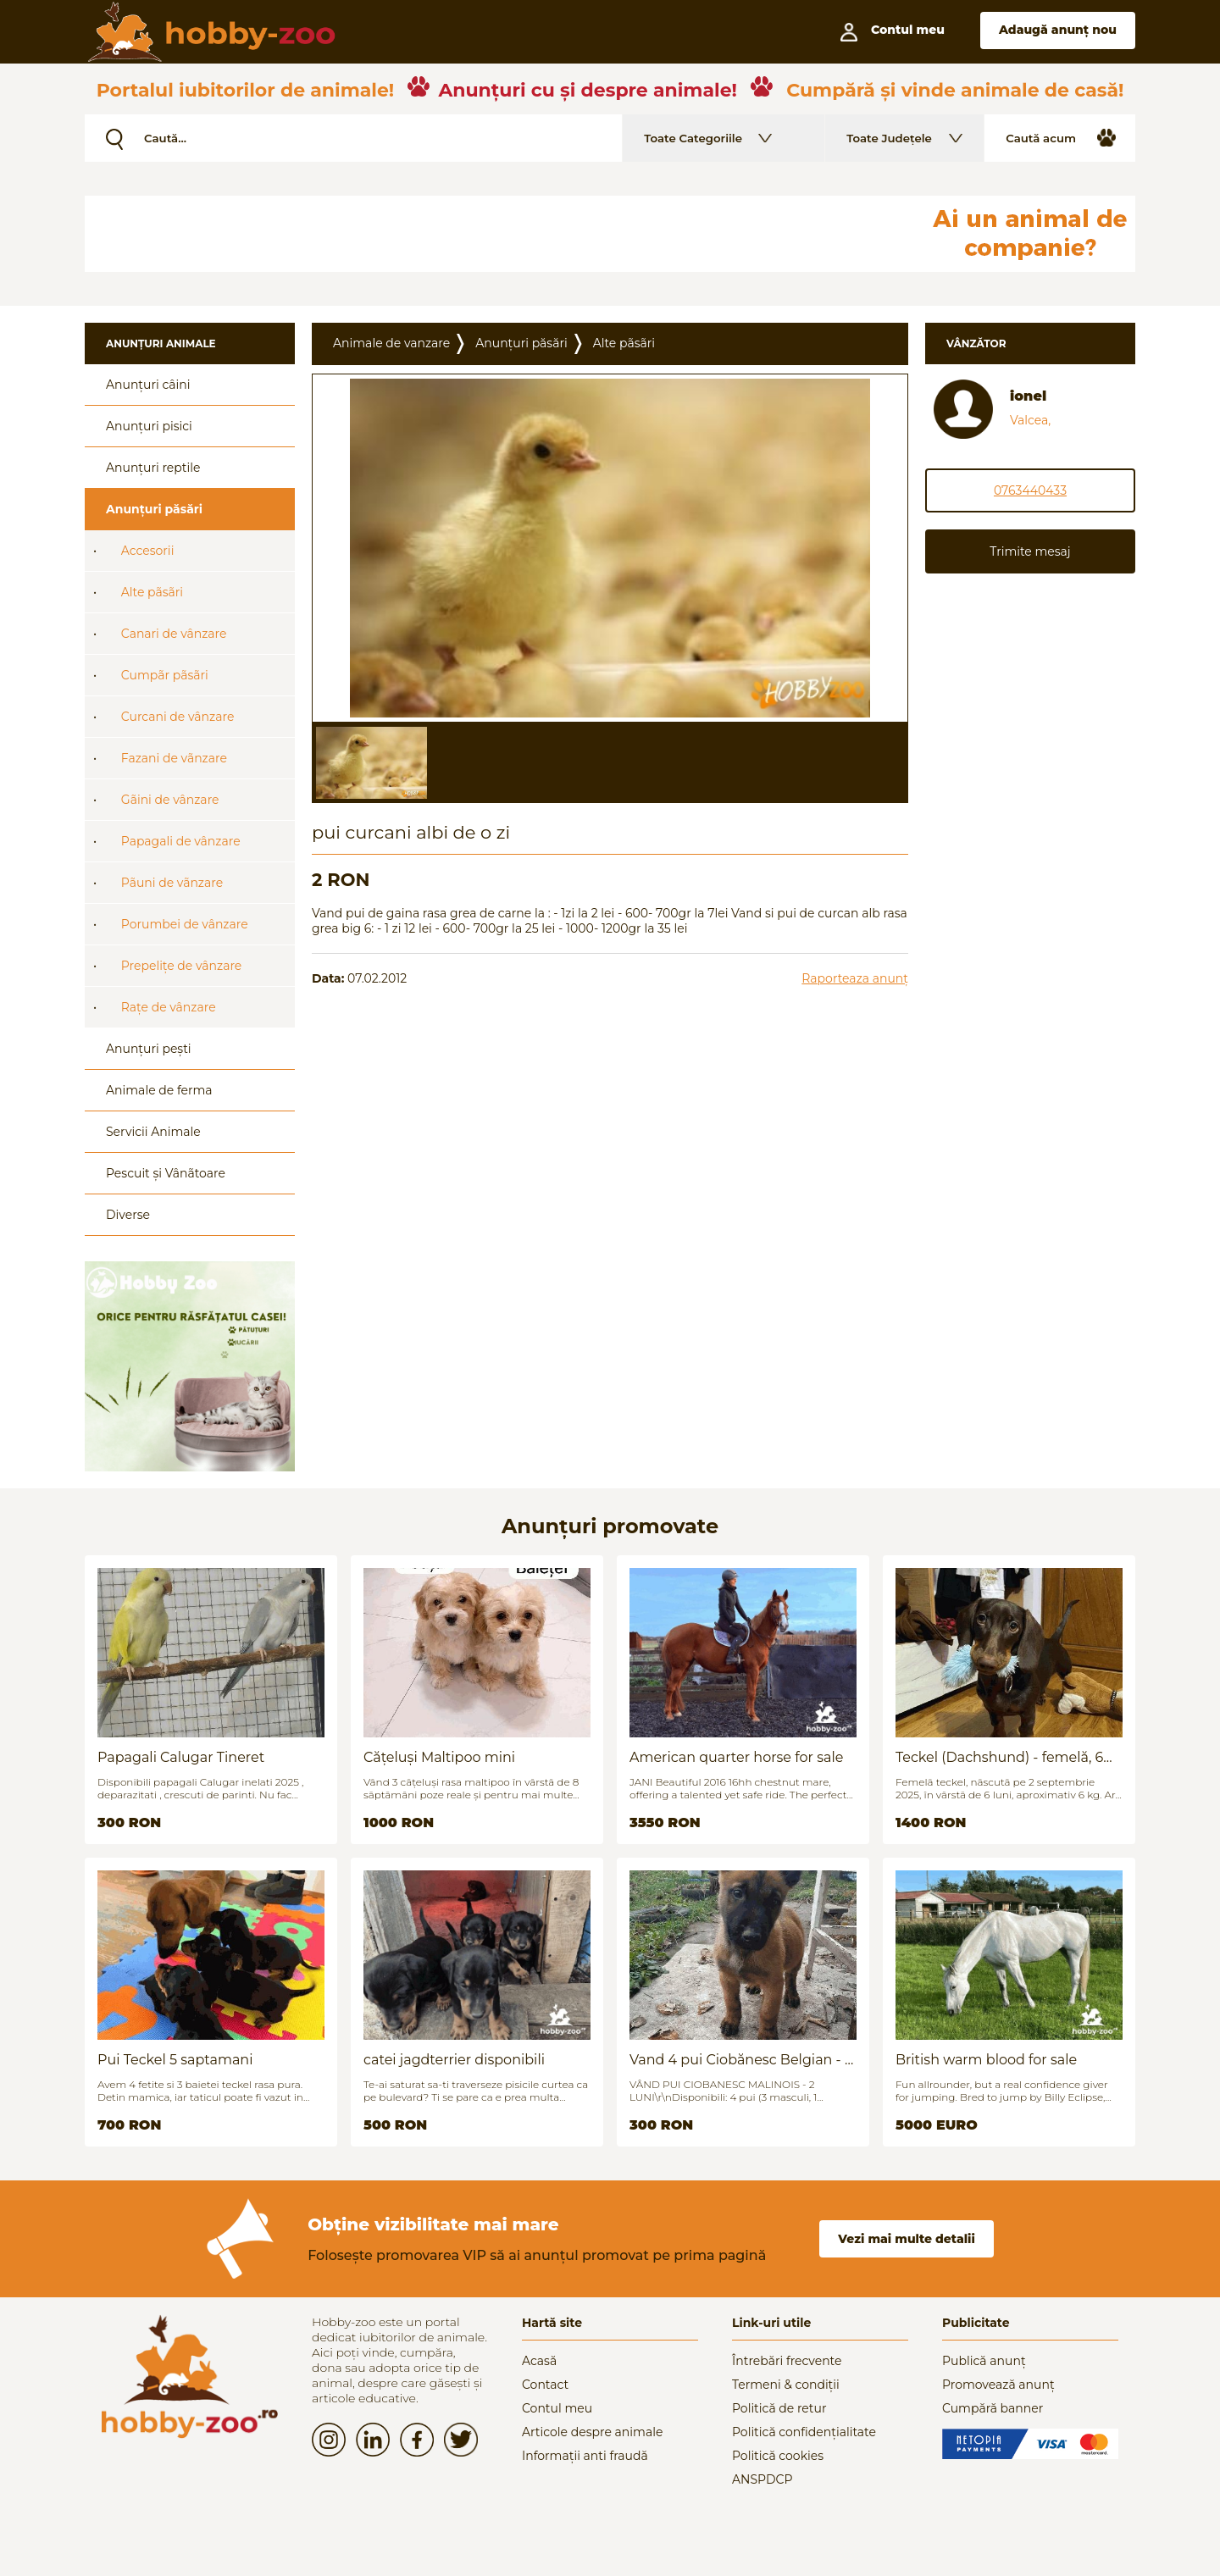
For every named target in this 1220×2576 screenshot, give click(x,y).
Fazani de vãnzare (174, 758)
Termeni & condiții (786, 2384)
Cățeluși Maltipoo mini (439, 1757)
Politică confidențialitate (804, 2432)
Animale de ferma (159, 1090)
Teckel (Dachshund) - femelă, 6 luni (999, 1757)
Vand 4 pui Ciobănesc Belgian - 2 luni (740, 2060)
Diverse (128, 1214)
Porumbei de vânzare (184, 924)
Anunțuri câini (148, 384)
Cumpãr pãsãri (164, 675)
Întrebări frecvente (787, 2360)
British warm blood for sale (986, 2060)
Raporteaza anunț (854, 978)
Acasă (539, 2360)
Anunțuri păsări (154, 509)
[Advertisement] (496, 234)
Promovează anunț (998, 2384)
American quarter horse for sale (736, 1757)
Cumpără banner (992, 2408)
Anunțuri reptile (153, 467)
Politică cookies (778, 2455)
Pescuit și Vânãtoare (165, 1173)
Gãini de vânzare (170, 799)
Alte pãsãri (152, 592)
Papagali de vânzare (181, 841)
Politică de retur (779, 2408)
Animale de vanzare (391, 343)
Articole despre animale (592, 2432)
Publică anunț (984, 2360)
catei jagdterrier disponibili (454, 2060)
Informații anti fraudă (585, 2455)
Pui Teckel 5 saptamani (174, 2060)
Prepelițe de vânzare (181, 965)
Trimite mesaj (1030, 551)
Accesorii (148, 550)
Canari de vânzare (174, 633)
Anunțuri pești (148, 1048)
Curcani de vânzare (178, 716)
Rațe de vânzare (168, 1007)
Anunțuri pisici (149, 426)
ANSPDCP (762, 2479)
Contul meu (557, 2408)
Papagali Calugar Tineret (180, 1757)
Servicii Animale (153, 1131)
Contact (545, 2384)
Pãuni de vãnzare (172, 882)
